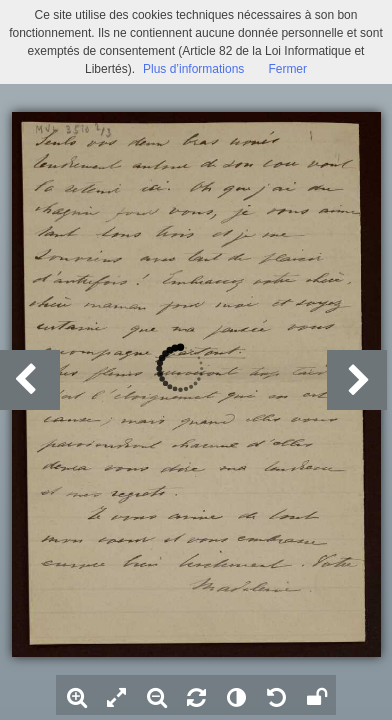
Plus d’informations (193, 69)
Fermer (287, 69)
